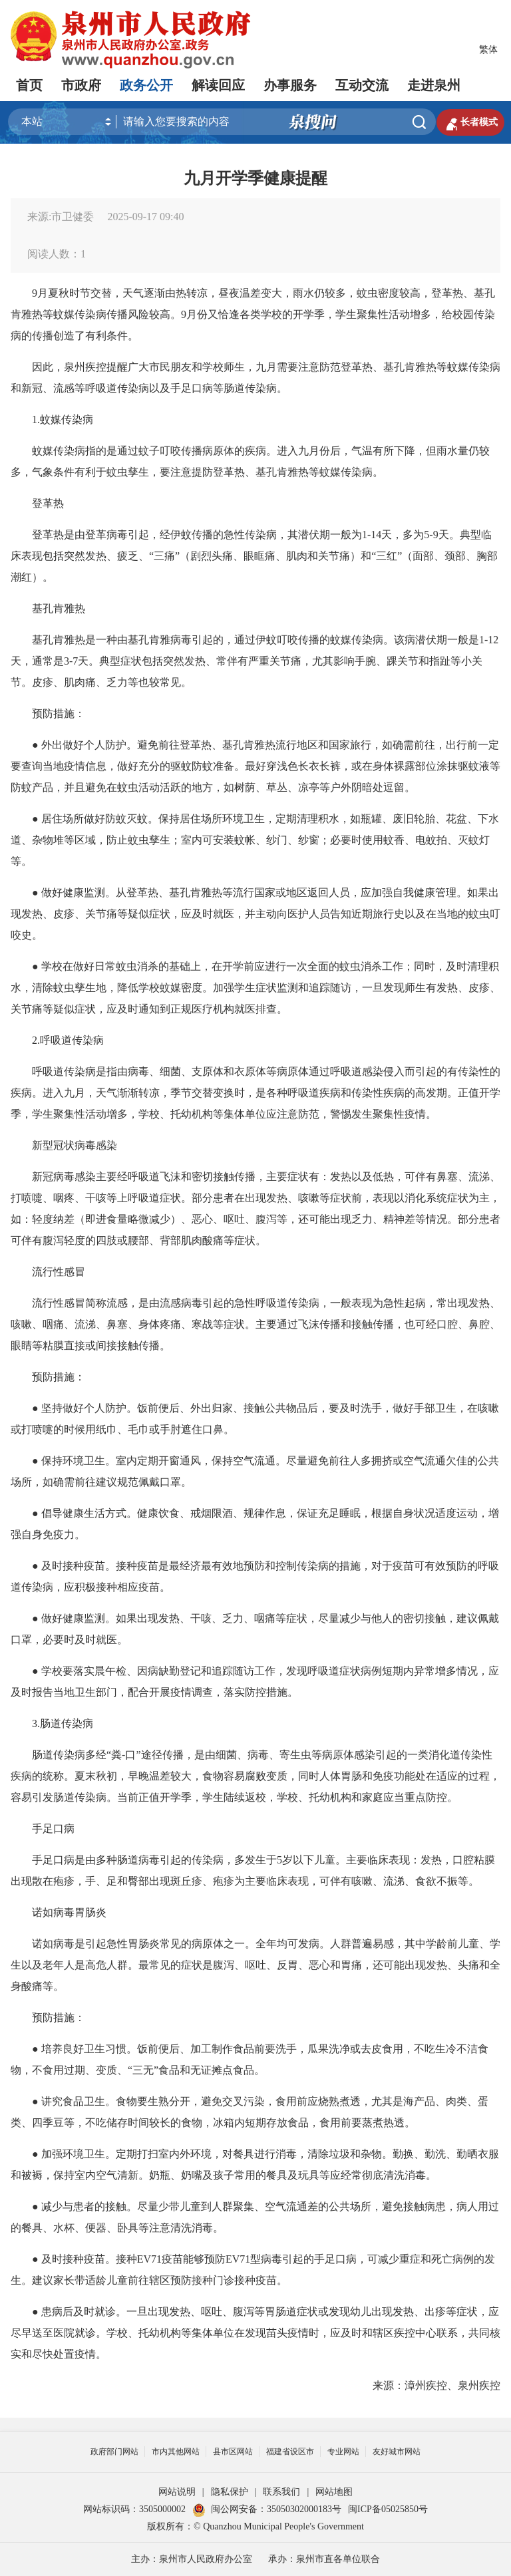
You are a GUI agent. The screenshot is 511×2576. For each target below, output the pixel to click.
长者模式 (470, 122)
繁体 (488, 50)
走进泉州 (433, 85)
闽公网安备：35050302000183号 (266, 2509)
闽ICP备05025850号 (388, 2509)
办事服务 (290, 85)
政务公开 (146, 85)
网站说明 (177, 2492)
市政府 (81, 85)
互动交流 (362, 85)
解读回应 (218, 85)
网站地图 (334, 2492)
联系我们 (281, 2492)
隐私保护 (229, 2492)
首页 (29, 85)
